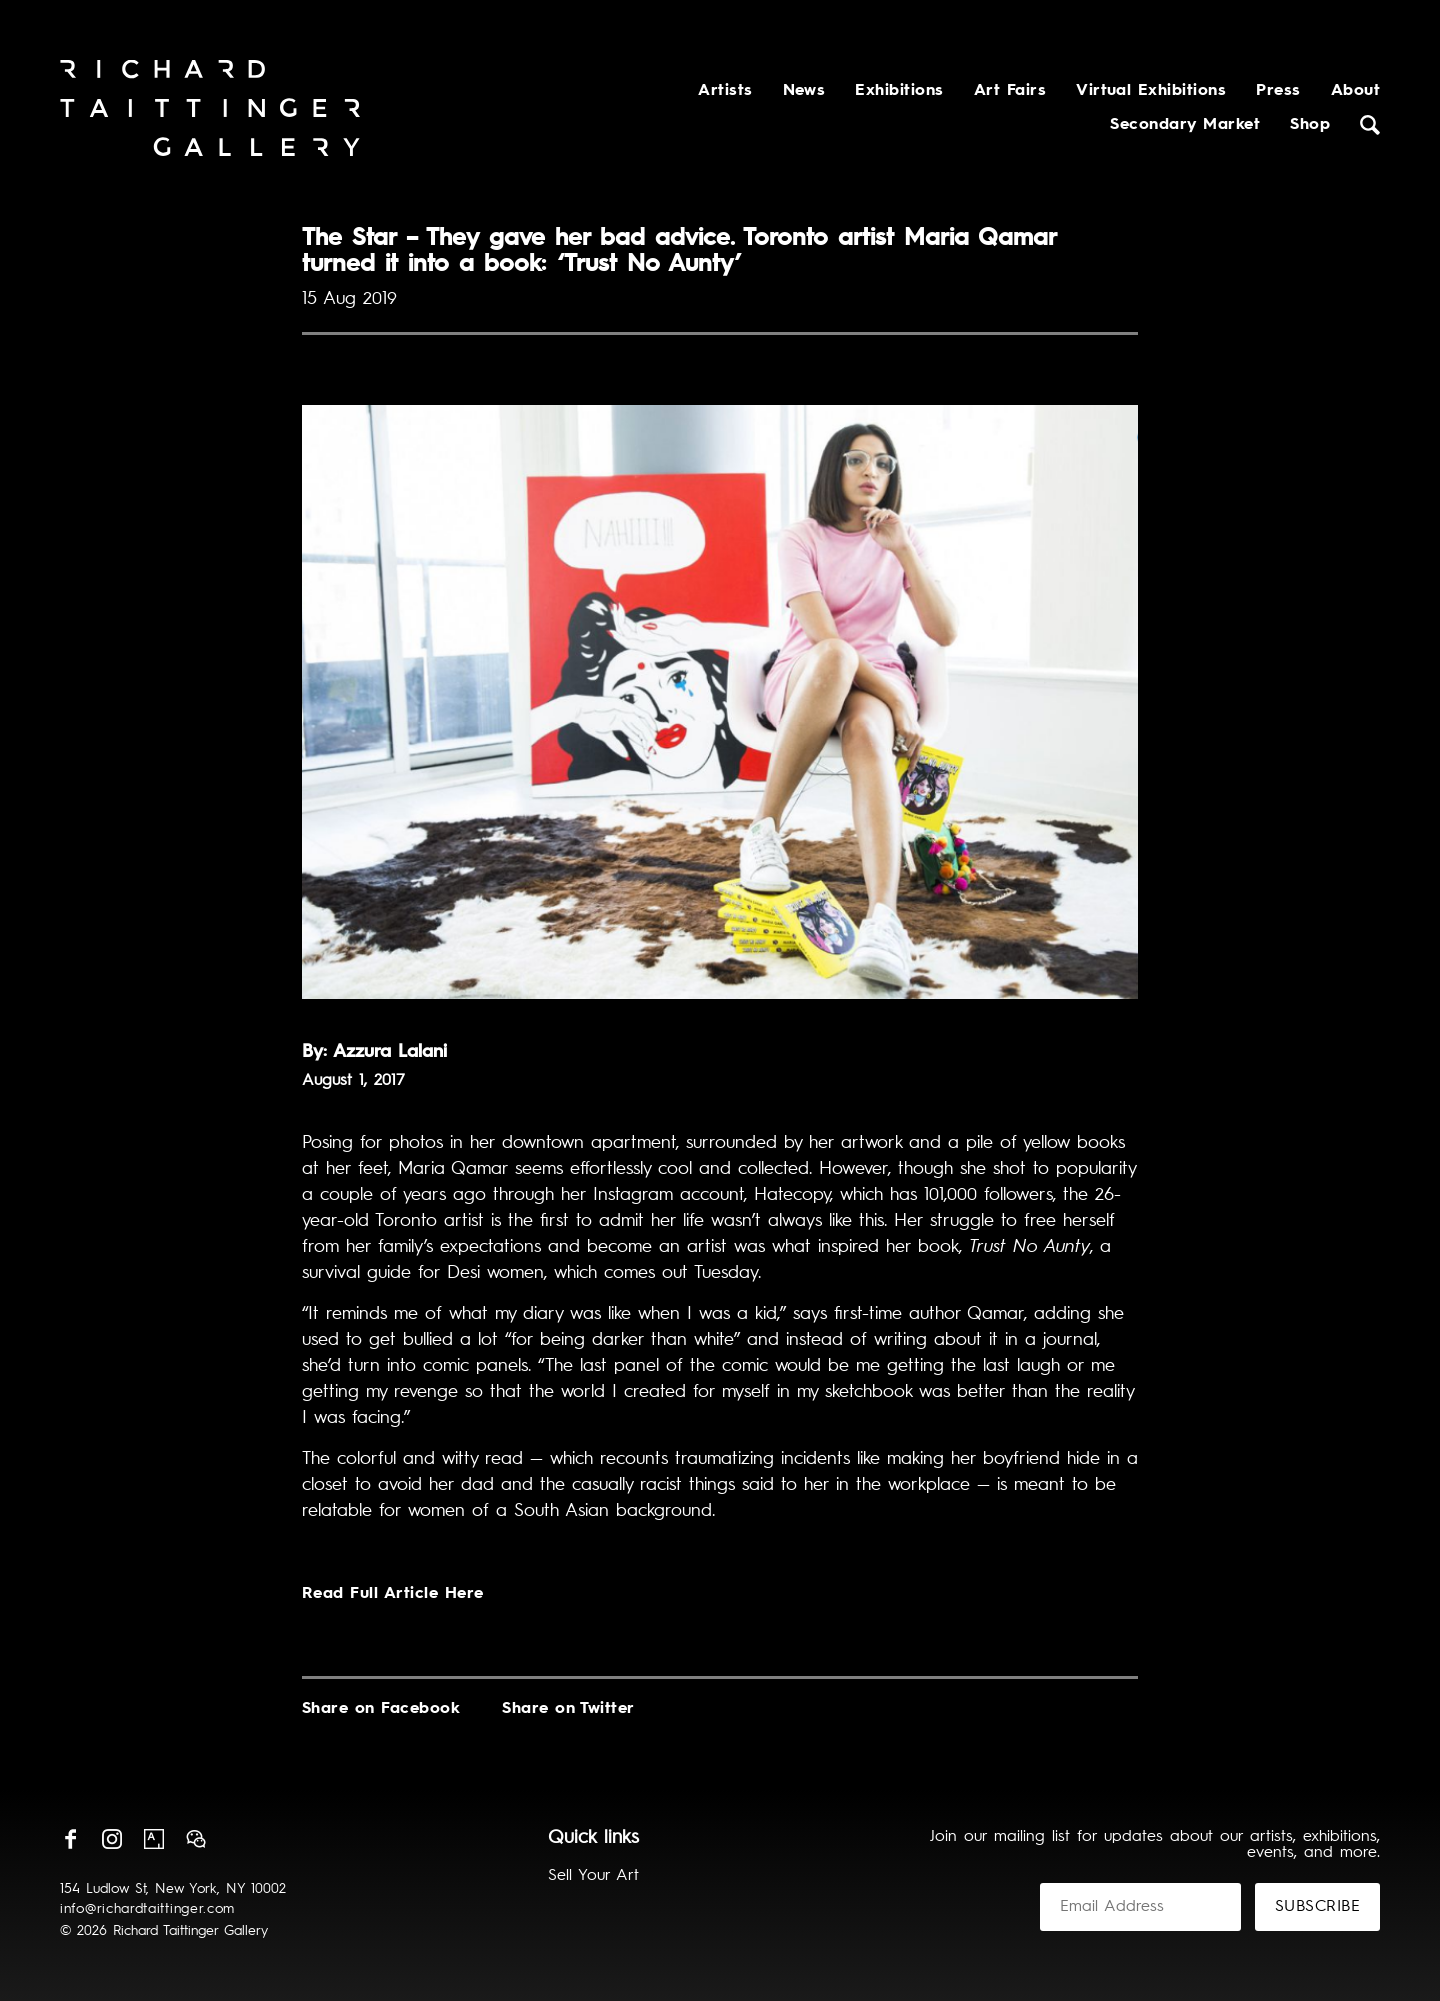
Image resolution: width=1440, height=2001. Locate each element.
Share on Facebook (381, 1709)
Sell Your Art (593, 1876)
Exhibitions (899, 91)
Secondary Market (1185, 125)
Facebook (70, 1839)
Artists (725, 91)
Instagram (112, 1839)
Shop (1310, 125)
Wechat (196, 1839)
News (804, 91)
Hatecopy (792, 1195)
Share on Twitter (568, 1709)
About (1355, 91)
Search (1370, 125)
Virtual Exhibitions (1151, 91)
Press (1278, 91)
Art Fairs (1010, 91)
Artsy (154, 1839)
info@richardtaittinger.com (147, 1909)
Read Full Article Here (393, 1594)
